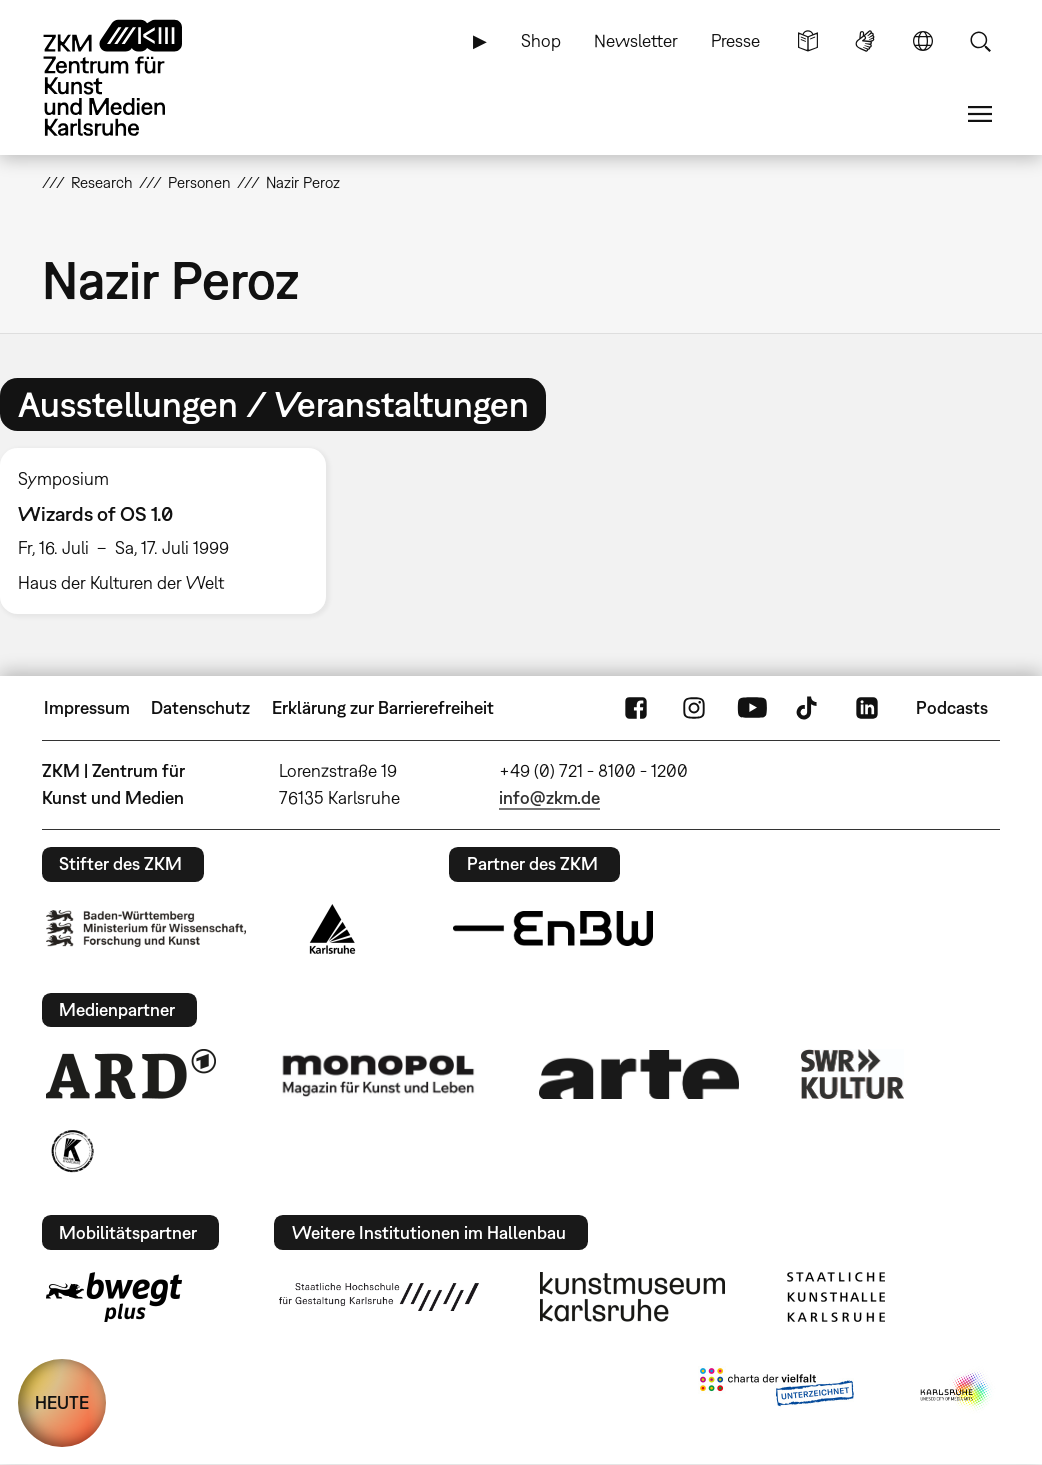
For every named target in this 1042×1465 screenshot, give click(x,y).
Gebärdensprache (865, 41)
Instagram (694, 708)
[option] (172, 531)
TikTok (809, 708)
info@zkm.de (549, 797)
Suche (980, 41)
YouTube (752, 708)
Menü (980, 114)
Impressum (87, 707)
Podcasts (952, 707)
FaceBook (636, 708)
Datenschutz (200, 707)
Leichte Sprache (808, 41)
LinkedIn (867, 708)
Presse (735, 40)
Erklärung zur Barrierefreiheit (383, 707)
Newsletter (636, 40)
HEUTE (62, 1402)
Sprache (923, 41)
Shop (541, 40)
